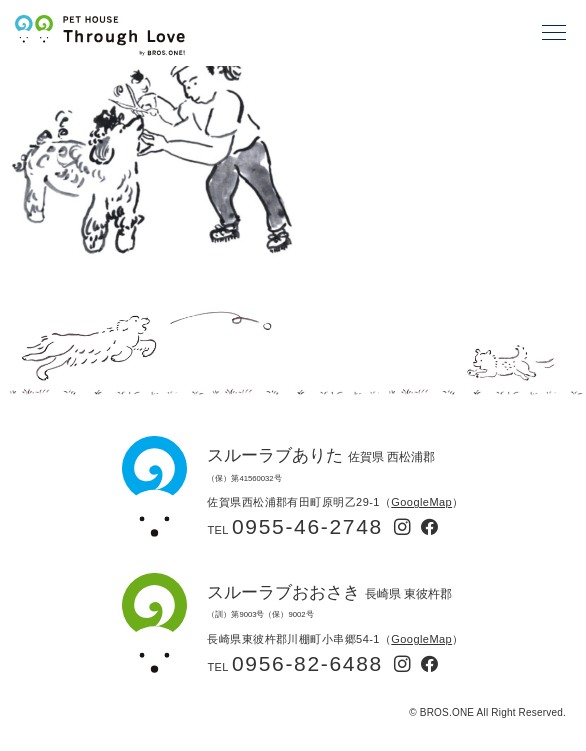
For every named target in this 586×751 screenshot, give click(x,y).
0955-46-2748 (307, 526)
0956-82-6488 (307, 663)
